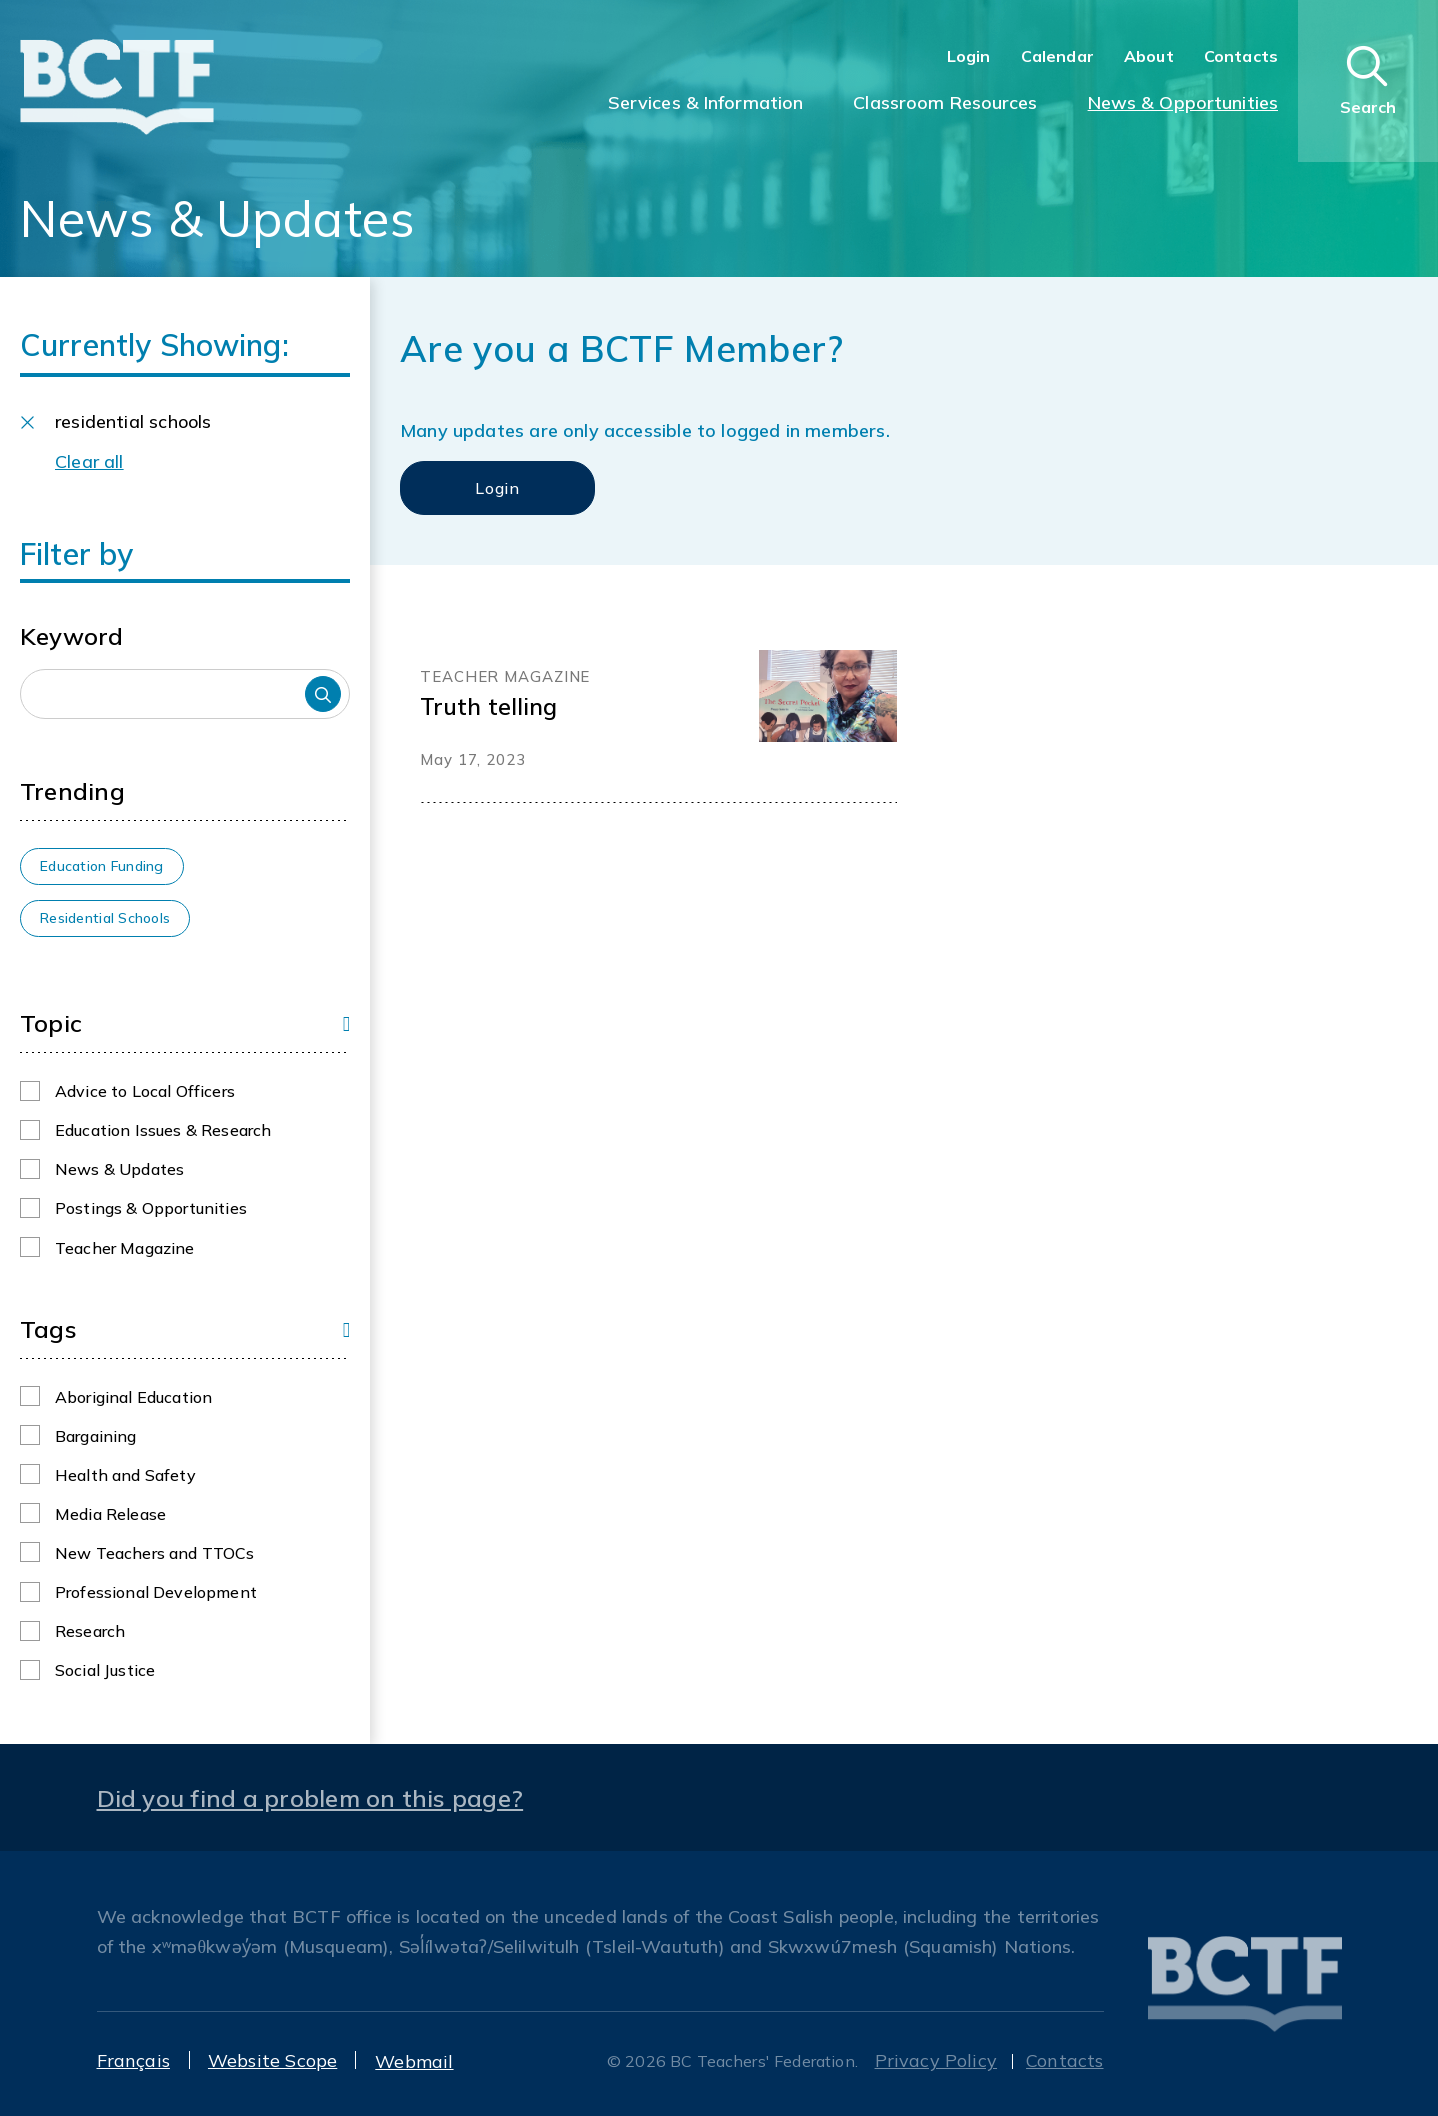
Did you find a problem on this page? (310, 1798)
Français (133, 2060)
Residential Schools (105, 918)
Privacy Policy (936, 2060)
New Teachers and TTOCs (155, 1553)
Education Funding (102, 866)
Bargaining (96, 1436)
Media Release (110, 1514)
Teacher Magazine (125, 1248)
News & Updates (119, 1169)
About (1149, 56)
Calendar (1057, 56)
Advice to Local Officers (145, 1091)
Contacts (1241, 56)
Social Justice (105, 1670)
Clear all (89, 461)
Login (969, 56)
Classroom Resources (945, 102)
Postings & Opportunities (151, 1208)
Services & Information (706, 102)
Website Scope (272, 2060)
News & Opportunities (1183, 102)
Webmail (414, 2061)
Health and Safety (125, 1475)
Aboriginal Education (133, 1397)
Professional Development (156, 1592)
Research (90, 1631)
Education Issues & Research (163, 1130)
